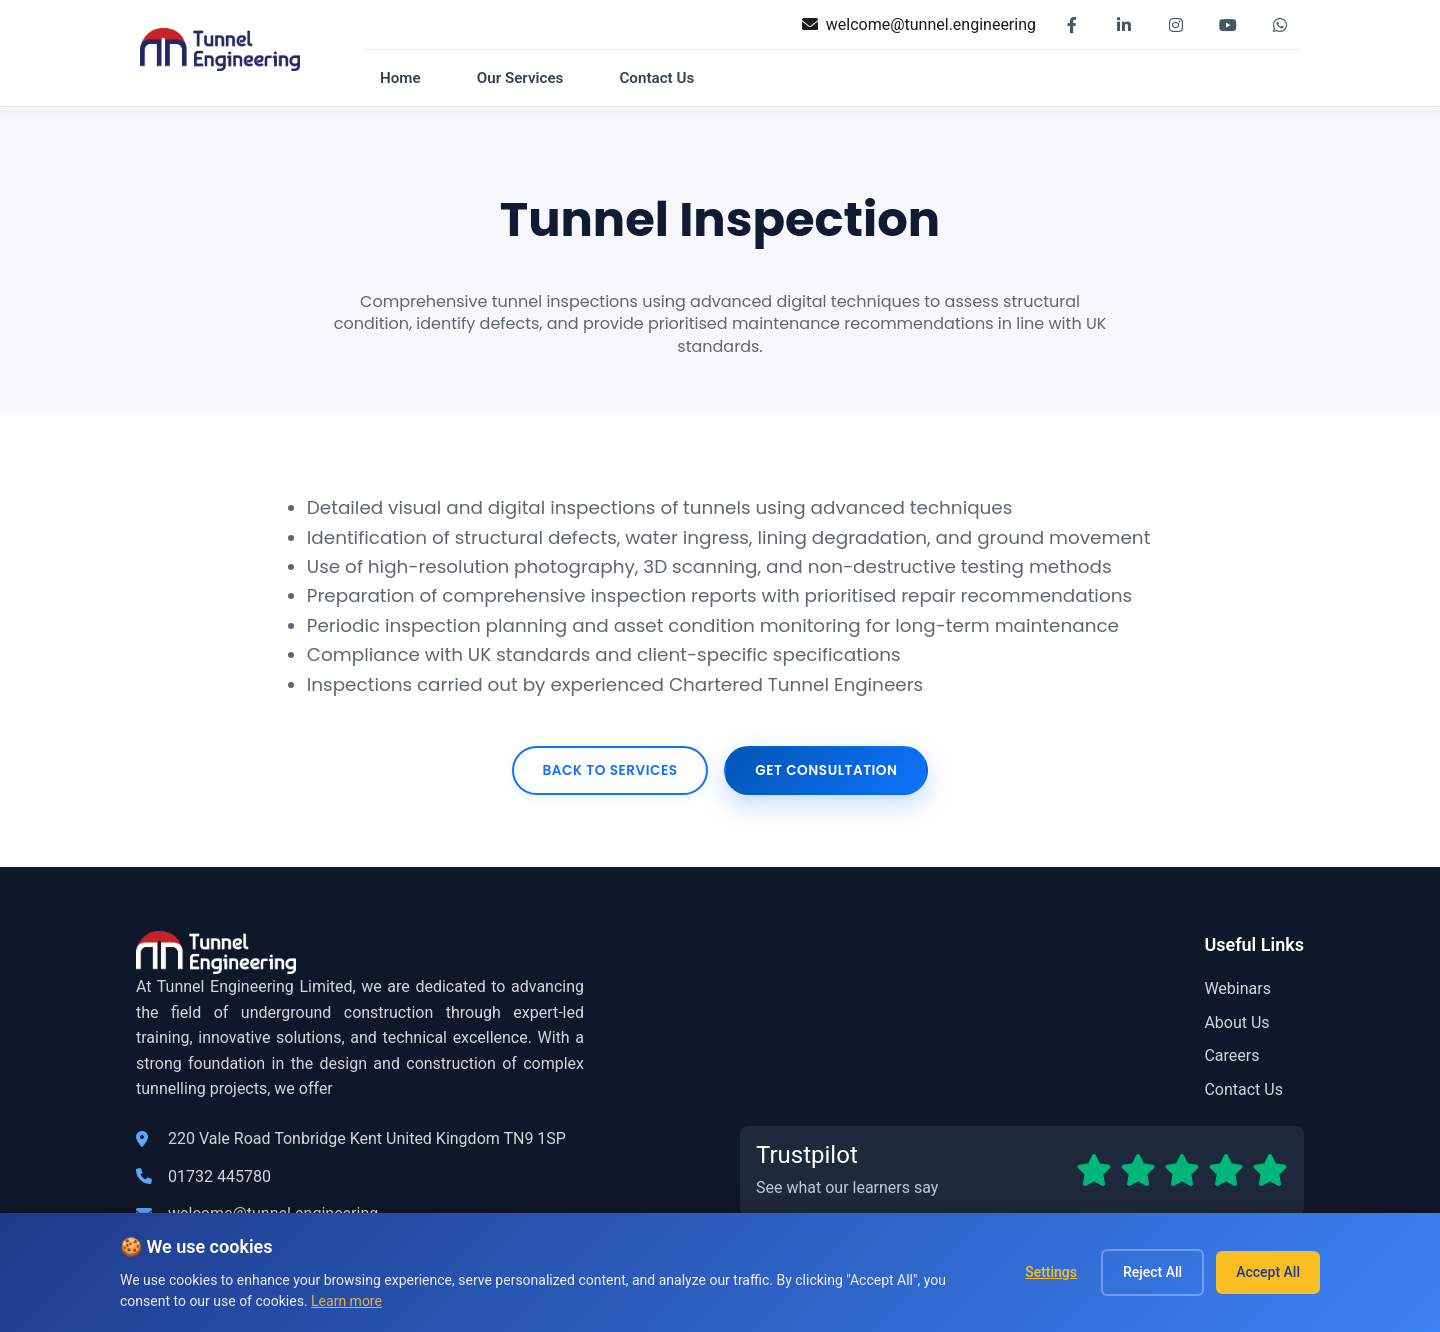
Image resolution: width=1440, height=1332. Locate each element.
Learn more (346, 1301)
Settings (1051, 1272)
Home (400, 78)
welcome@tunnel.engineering (931, 24)
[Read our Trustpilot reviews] (1022, 1171)
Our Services (520, 78)
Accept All (1268, 1272)
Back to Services (609, 770)
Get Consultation (826, 770)
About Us (1236, 1022)
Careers (1231, 1055)
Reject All (1152, 1272)
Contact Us (656, 78)
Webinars (1237, 988)
